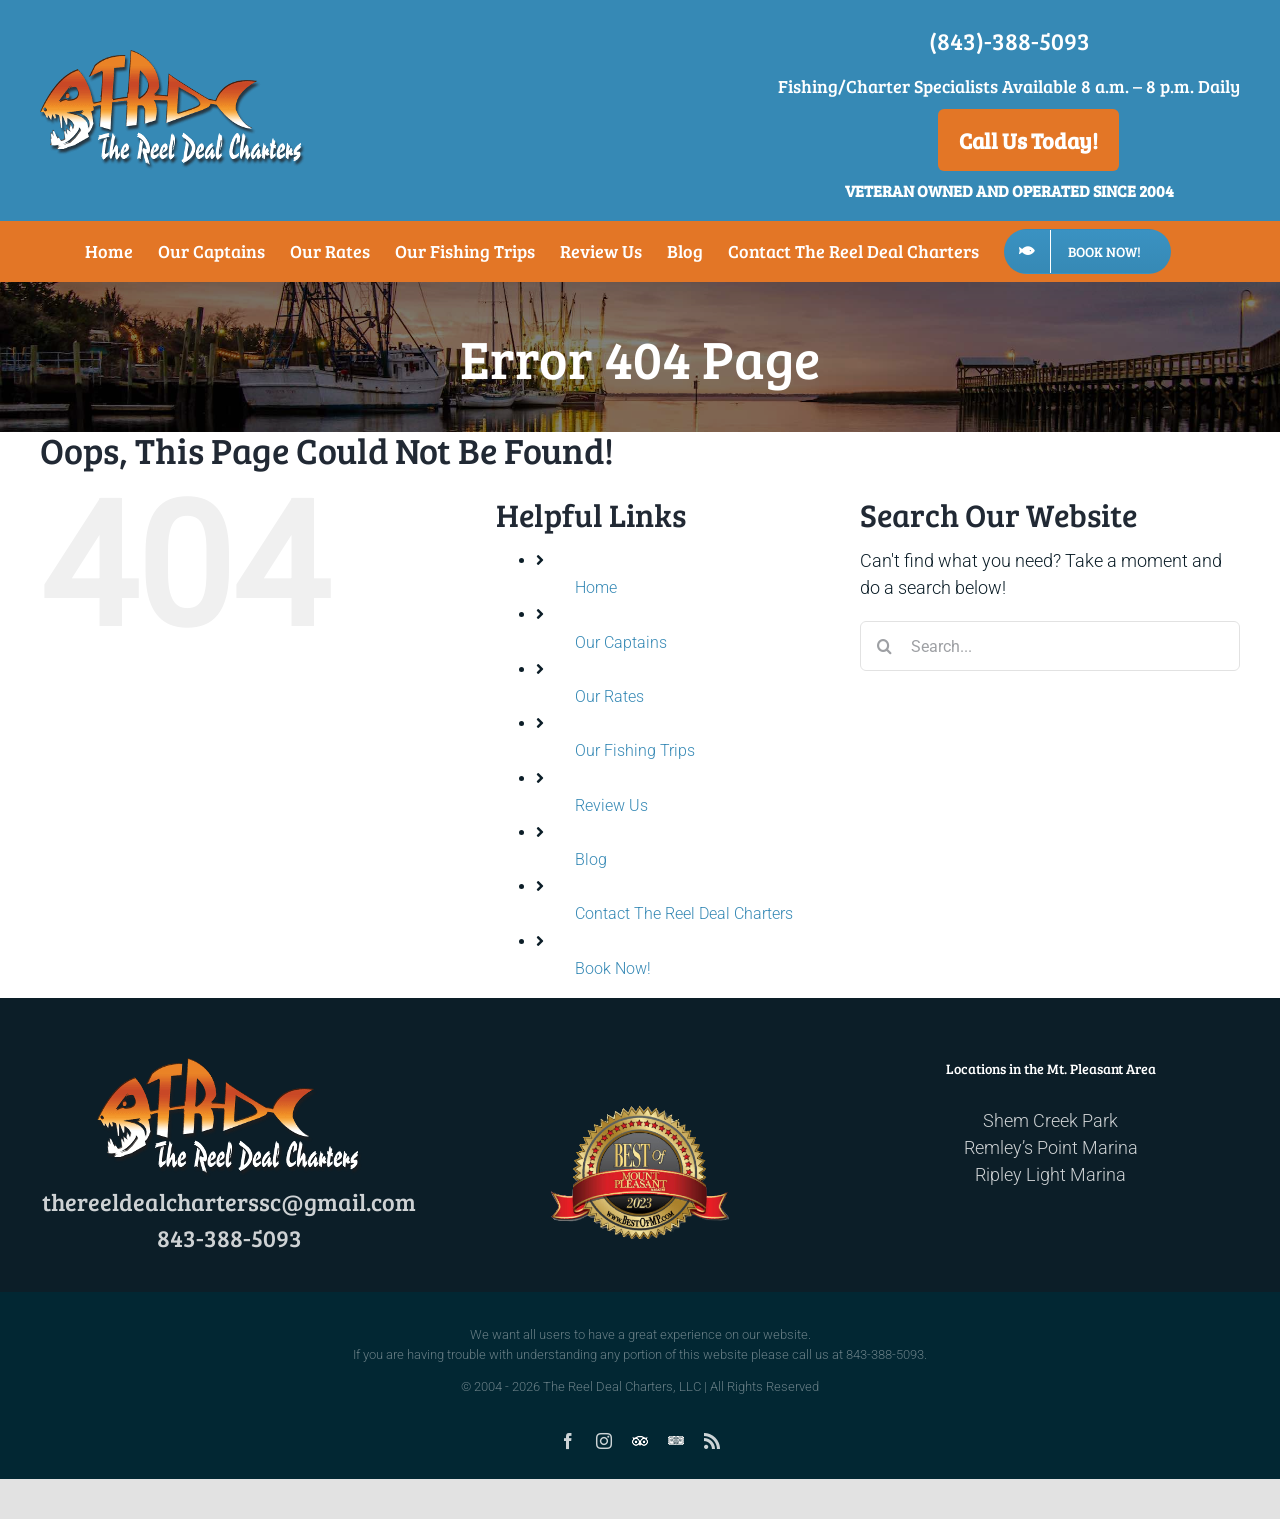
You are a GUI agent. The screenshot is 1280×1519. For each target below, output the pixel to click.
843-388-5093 (229, 1237)
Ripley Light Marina (1050, 1174)
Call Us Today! (1028, 140)
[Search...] (1050, 646)
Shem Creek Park (1050, 1120)
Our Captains (621, 642)
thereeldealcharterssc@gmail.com (229, 1201)
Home (596, 587)
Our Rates (609, 696)
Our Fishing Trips (635, 750)
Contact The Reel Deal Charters (684, 913)
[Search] (885, 646)
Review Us (611, 805)
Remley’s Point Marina (1051, 1147)
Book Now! (613, 968)
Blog (591, 859)
